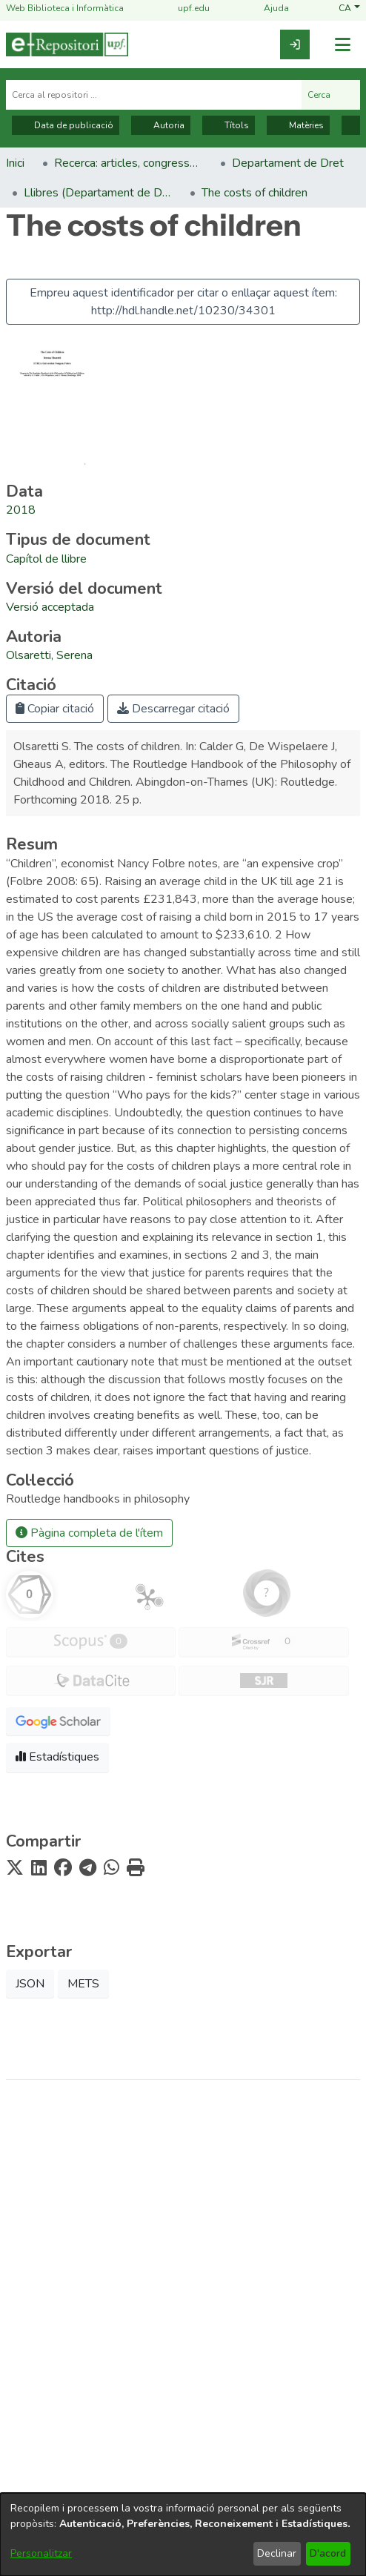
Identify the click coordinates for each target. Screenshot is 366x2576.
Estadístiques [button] (57, 1757)
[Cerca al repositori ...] (154, 95)
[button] (349, 8)
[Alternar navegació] (342, 45)
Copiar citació (55, 709)
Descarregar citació (173, 709)
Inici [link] (15, 163)
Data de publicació (65, 125)
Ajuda (267, 8)
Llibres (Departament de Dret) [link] (98, 193)
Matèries (298, 125)
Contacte (183, 2437)
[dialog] (183, 2534)
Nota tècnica (183, 2411)
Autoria (160, 125)
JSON (30, 1984)
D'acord (328, 2553)
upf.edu (185, 8)
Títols (228, 125)
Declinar (276, 2553)
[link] (295, 44)
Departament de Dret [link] (288, 163)
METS (83, 1984)
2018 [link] (21, 510)
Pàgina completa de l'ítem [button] (89, 1533)
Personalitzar (41, 2553)
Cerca (330, 95)
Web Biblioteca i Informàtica (65, 8)
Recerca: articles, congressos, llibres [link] (128, 163)
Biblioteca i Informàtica (183, 2337)
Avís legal (183, 2385)
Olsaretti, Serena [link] (49, 655)
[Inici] (67, 44)
